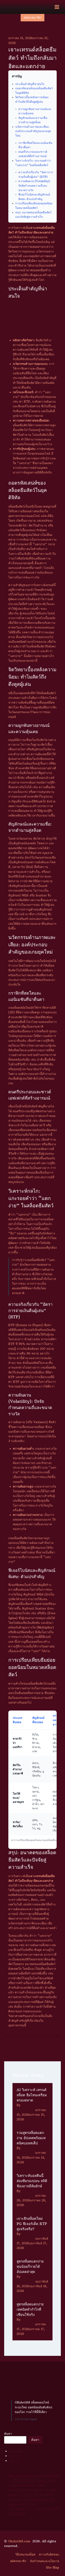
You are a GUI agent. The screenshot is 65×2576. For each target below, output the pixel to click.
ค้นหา (8, 2434)
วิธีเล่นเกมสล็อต (25, 2554)
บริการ (12, 33)
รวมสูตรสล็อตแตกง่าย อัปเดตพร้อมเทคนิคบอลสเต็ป (31, 2137)
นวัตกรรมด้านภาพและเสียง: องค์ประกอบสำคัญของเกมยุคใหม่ (33, 131)
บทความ (14, 2456)
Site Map (52, 2567)
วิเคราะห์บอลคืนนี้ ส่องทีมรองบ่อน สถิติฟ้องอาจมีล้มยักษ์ (32, 2180)
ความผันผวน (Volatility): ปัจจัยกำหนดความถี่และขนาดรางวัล (34, 185)
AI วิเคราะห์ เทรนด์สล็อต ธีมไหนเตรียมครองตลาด (32, 2095)
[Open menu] (57, 6)
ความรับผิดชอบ (49, 2554)
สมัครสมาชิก (32, 17)
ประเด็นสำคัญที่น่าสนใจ (29, 84)
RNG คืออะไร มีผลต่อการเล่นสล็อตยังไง (34, 2476)
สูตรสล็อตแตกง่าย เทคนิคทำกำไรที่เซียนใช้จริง (30, 2309)
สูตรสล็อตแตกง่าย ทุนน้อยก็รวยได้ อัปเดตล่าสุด (30, 2266)
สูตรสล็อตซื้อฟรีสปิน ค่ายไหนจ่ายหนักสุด (32, 2048)
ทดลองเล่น (15, 2451)
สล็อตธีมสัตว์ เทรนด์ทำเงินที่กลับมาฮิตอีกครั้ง (32, 2039)
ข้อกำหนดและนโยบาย (44, 2561)
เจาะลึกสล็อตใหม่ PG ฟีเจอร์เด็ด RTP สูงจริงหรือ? (32, 2223)
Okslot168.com (19, 2541)
